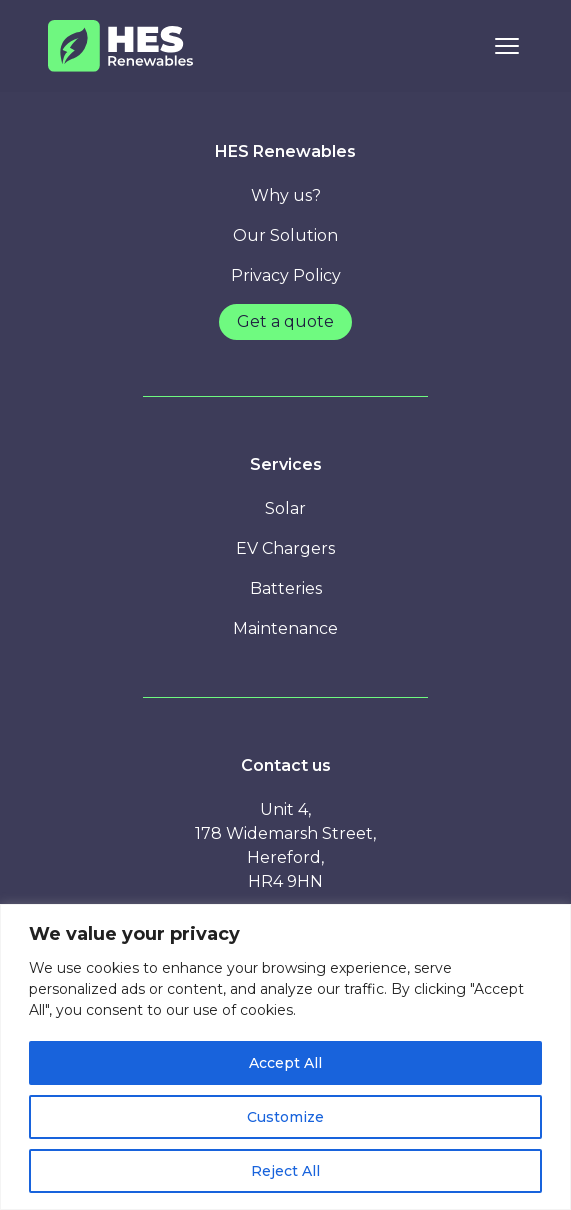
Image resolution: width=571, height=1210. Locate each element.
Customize (285, 1117)
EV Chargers (285, 548)
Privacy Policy (286, 275)
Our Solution (285, 235)
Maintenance (285, 628)
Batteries (286, 588)
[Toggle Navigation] (507, 46)
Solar (285, 508)
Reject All (285, 1171)
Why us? (286, 195)
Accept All (285, 1063)
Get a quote (285, 321)
